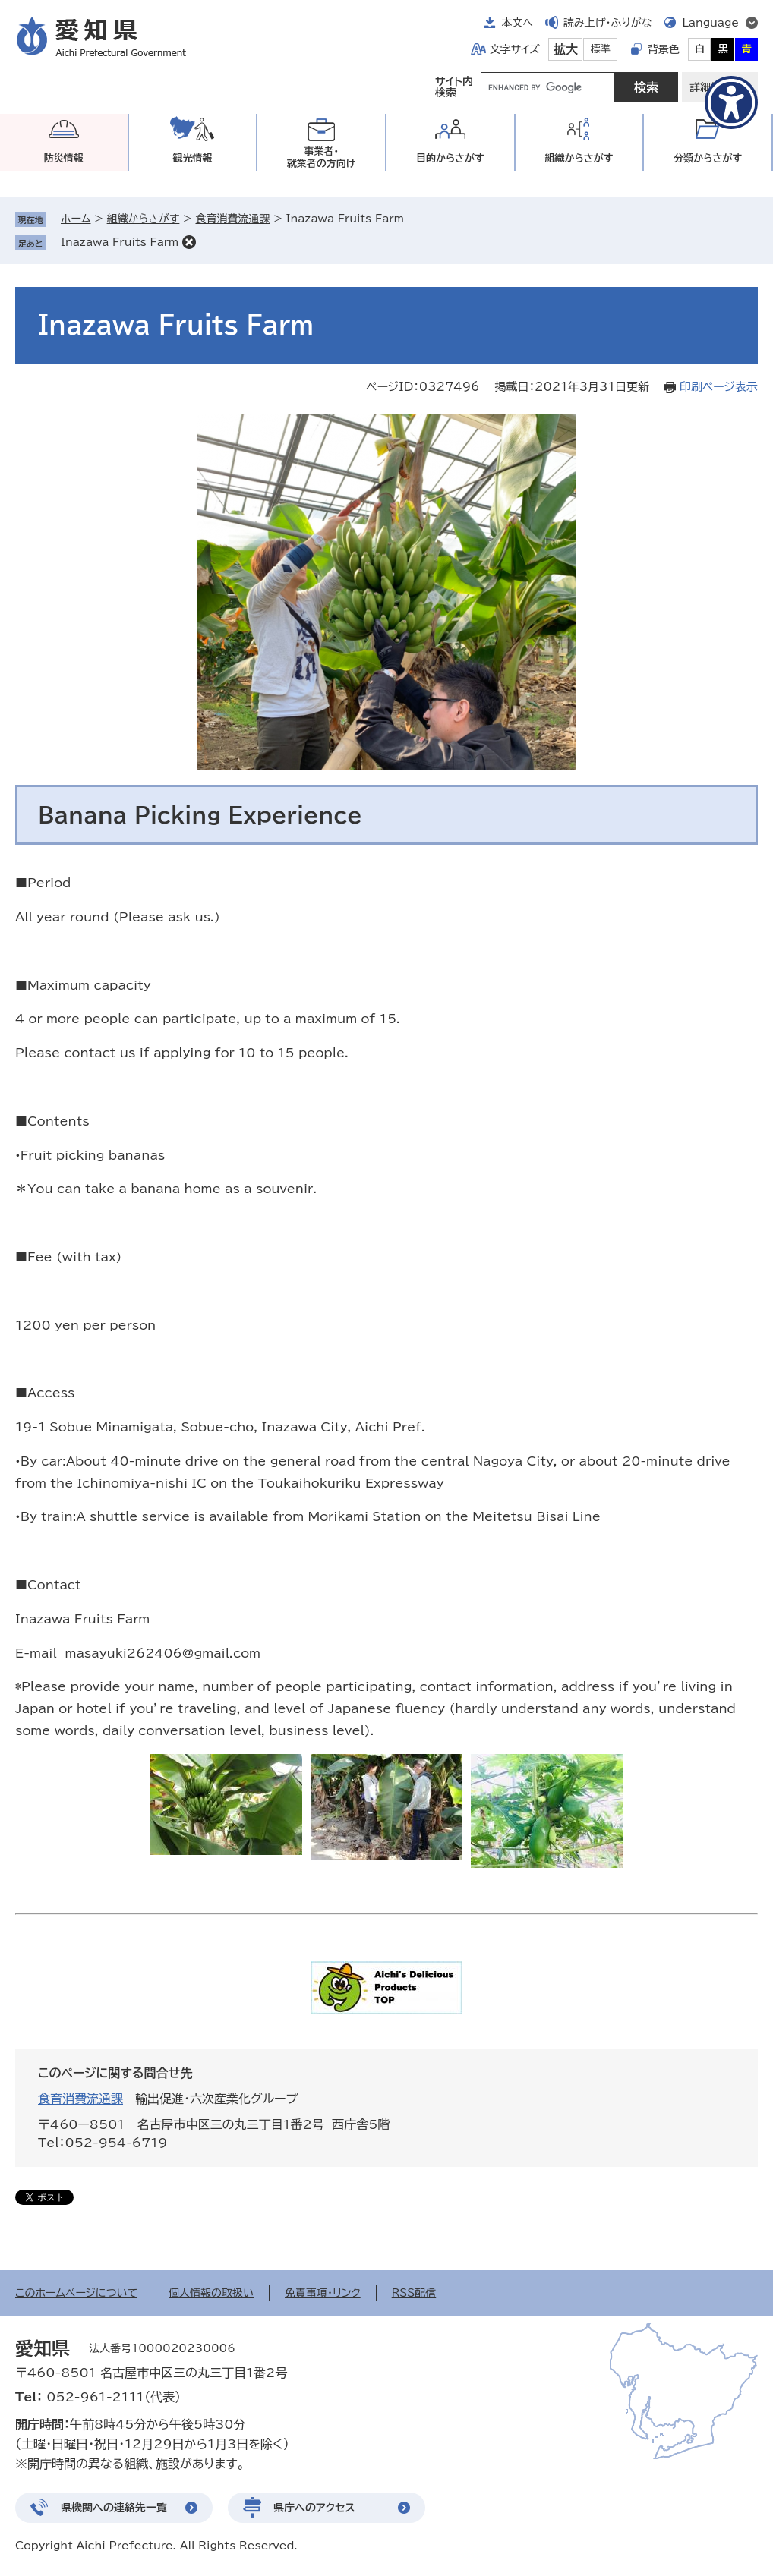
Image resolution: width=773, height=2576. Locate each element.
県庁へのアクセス (314, 2507)
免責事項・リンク (323, 2293)
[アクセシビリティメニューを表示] (731, 102)
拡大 (566, 49)
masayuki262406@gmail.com (162, 1653)
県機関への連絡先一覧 (114, 2507)
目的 (450, 158)
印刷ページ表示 (719, 386)
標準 (601, 49)
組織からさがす (143, 218)
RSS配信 (414, 2293)
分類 (708, 158)
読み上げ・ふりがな (607, 22)
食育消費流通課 (232, 218)
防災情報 (64, 158)
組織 (579, 158)
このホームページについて (76, 2293)
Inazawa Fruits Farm (119, 242)
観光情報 (192, 158)
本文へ (517, 22)
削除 (189, 242)
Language (710, 22)
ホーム (75, 218)
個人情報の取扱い (211, 2293)
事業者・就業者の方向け (321, 157)
